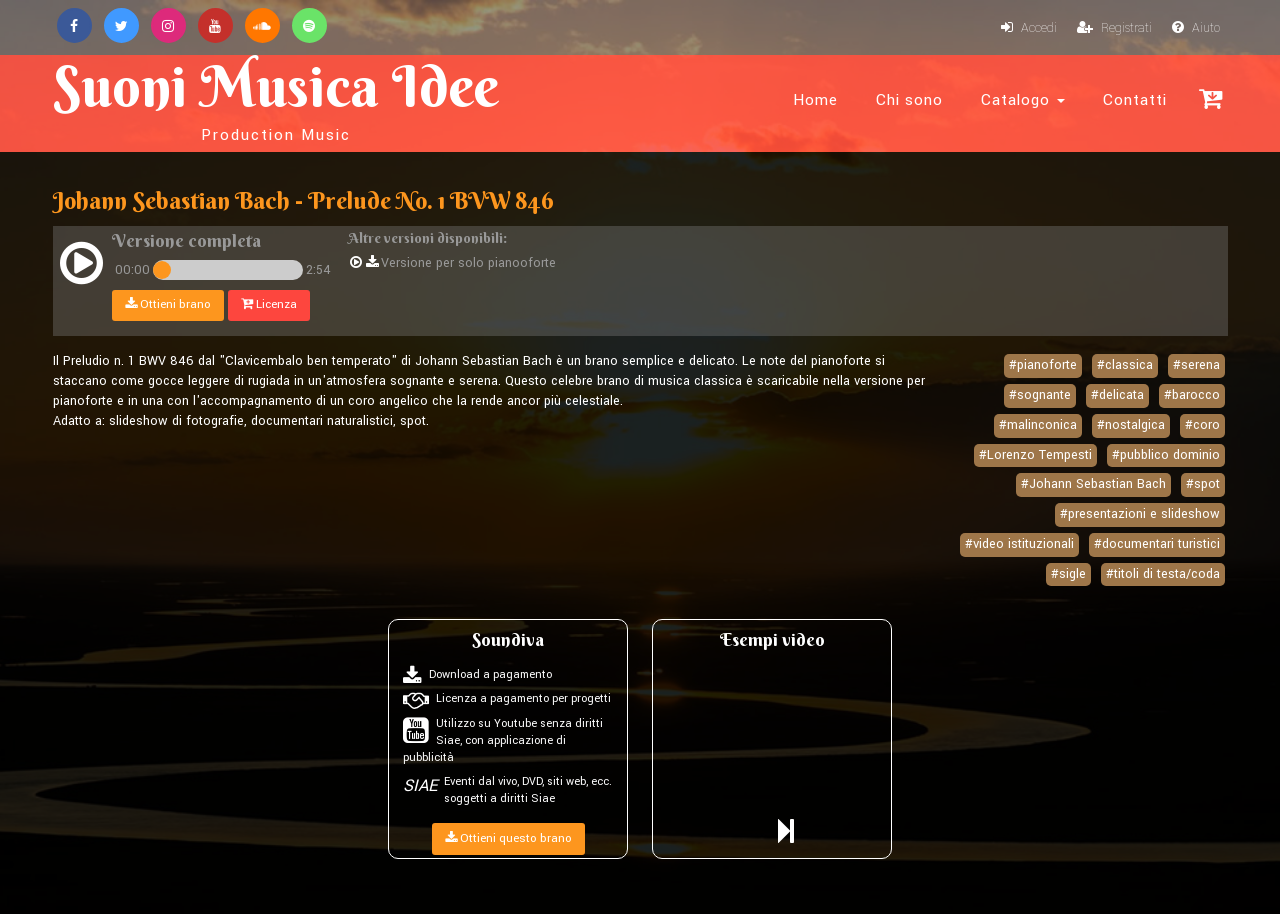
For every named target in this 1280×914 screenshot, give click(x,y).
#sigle (1068, 574)
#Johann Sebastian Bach (1093, 484)
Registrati (1114, 28)
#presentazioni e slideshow (1140, 514)
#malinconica (1038, 425)
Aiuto (1196, 28)
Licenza (269, 304)
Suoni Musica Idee (276, 98)
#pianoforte (1043, 365)
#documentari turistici (1157, 544)
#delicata (1117, 395)
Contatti (1135, 100)
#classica (1125, 365)
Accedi (1029, 28)
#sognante (1040, 395)
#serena (1196, 365)
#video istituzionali (1019, 544)
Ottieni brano (168, 304)
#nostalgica (1131, 425)
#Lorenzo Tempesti (1035, 455)
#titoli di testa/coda (1163, 574)
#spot (1203, 484)
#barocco (1192, 395)
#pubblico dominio (1166, 455)
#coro (1202, 425)
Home (815, 100)
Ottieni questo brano (508, 838)
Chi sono (909, 100)
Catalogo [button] (1023, 100)
